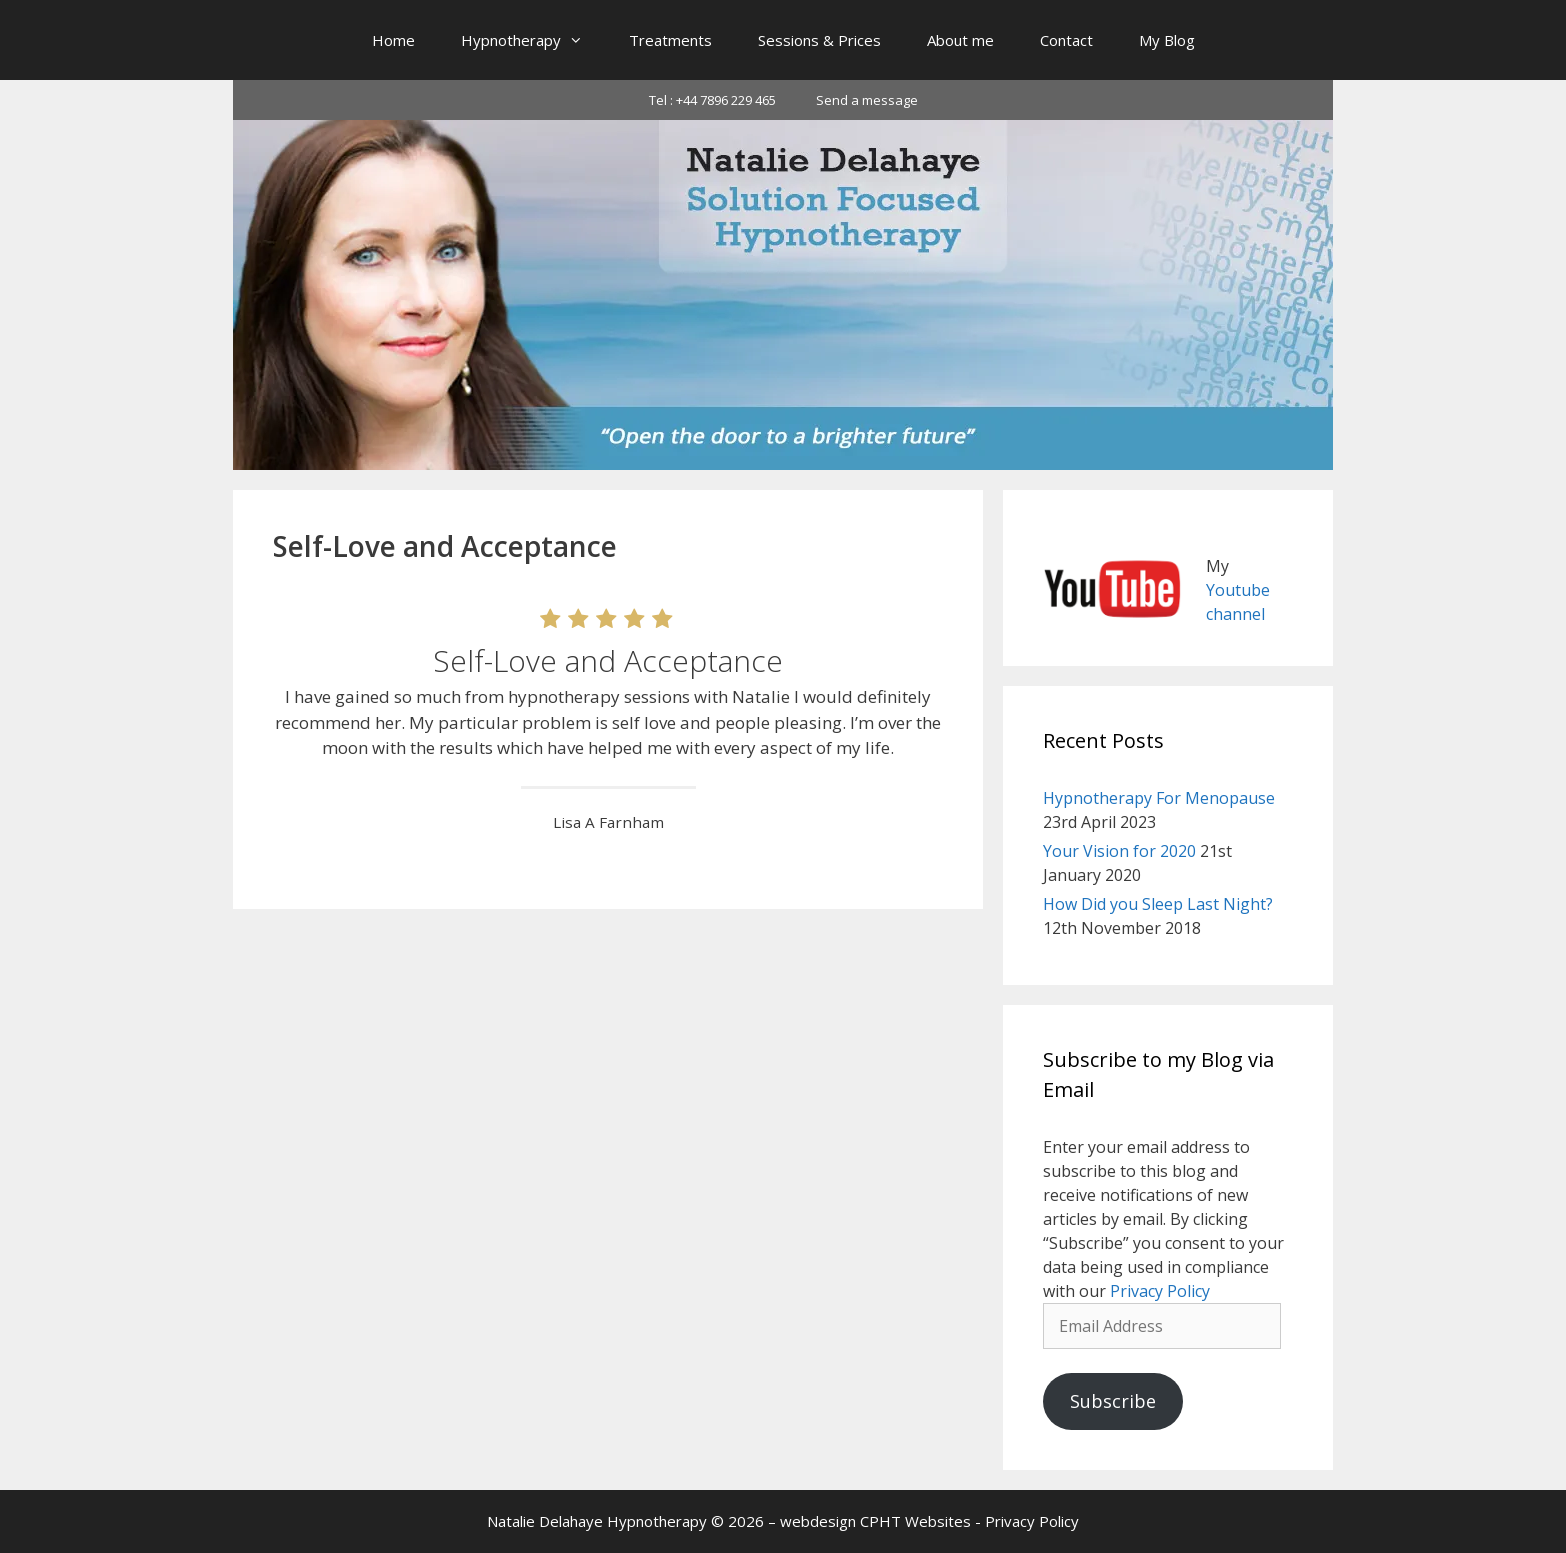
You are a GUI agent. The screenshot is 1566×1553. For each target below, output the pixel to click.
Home (393, 40)
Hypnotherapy (533, 40)
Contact (1066, 40)
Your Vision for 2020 (1119, 851)
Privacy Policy (1160, 1291)
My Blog (1167, 40)
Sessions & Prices (819, 40)
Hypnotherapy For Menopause (1159, 798)
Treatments (670, 40)
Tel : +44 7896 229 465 (712, 100)
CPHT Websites (915, 1521)
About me (960, 40)
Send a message (867, 100)
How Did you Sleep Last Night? (1158, 904)
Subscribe (1113, 1401)
